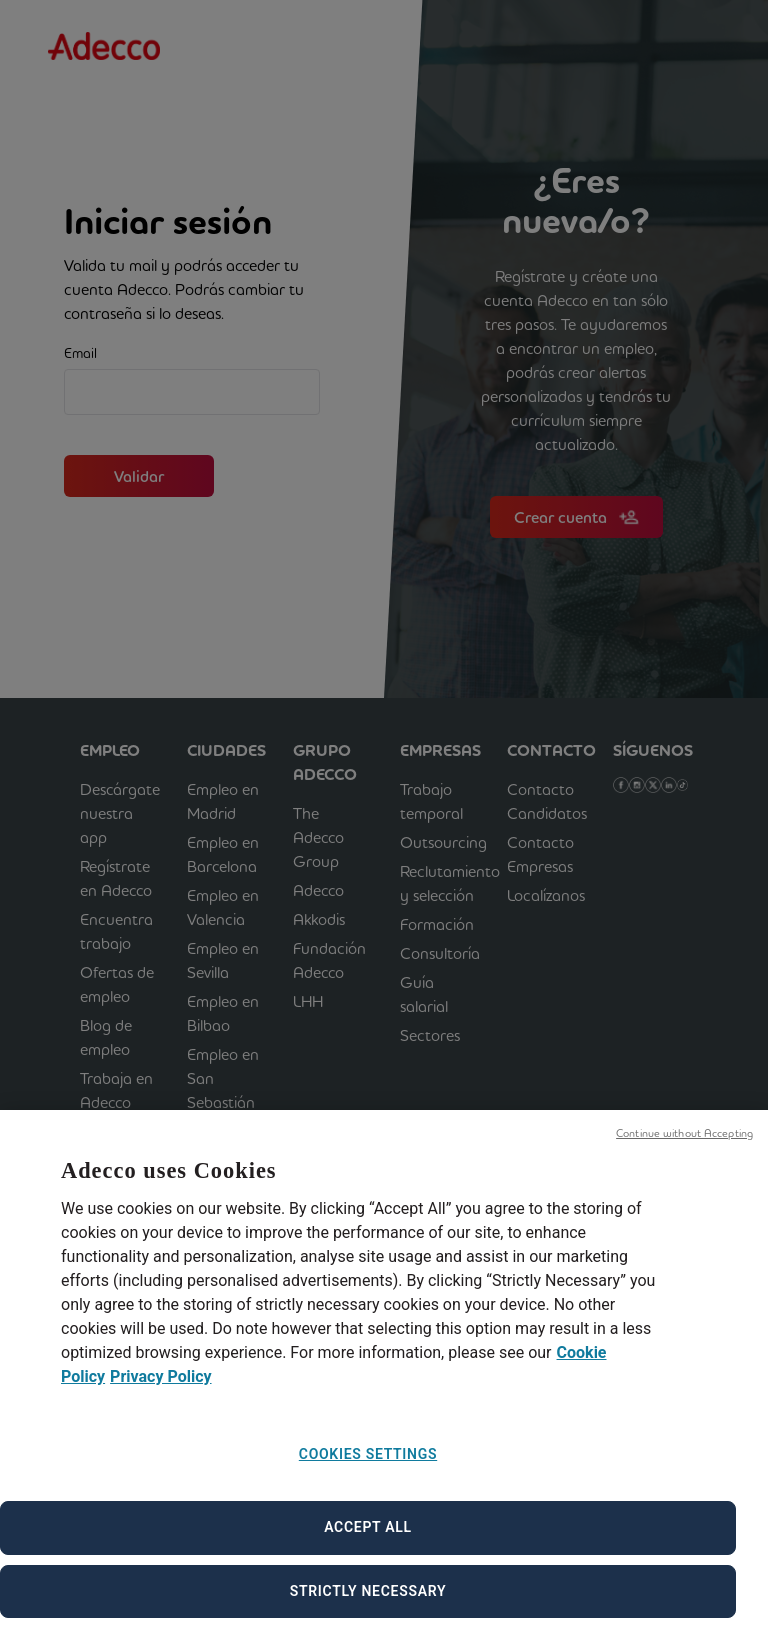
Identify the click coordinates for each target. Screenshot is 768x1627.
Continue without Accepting (684, 1151)
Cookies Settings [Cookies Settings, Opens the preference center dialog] (368, 1472)
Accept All (368, 1545)
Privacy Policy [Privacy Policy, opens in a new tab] (160, 1394)
